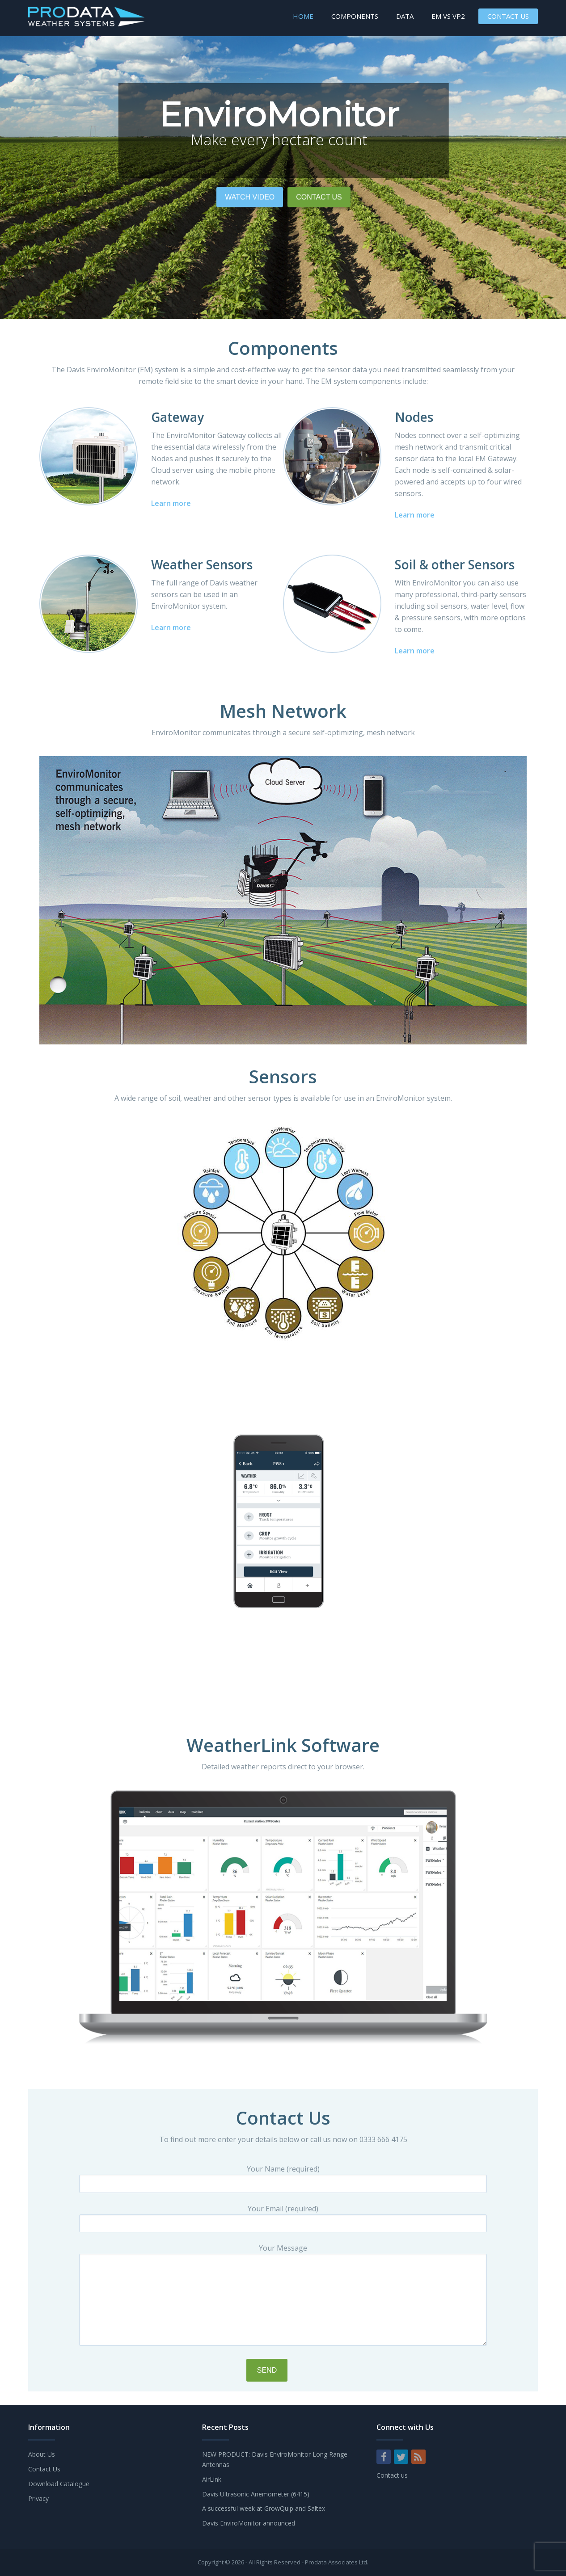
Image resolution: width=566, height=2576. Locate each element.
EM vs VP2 (448, 16)
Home (303, 16)
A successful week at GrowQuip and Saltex (263, 2508)
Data (405, 16)
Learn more (171, 503)
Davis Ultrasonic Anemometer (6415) (255, 2494)
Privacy (38, 2498)
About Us (41, 2454)
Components (354, 16)
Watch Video (250, 267)
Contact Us (508, 16)
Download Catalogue (58, 2483)
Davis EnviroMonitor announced (248, 2523)
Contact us (392, 2475)
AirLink (211, 2479)
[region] (283, 177)
